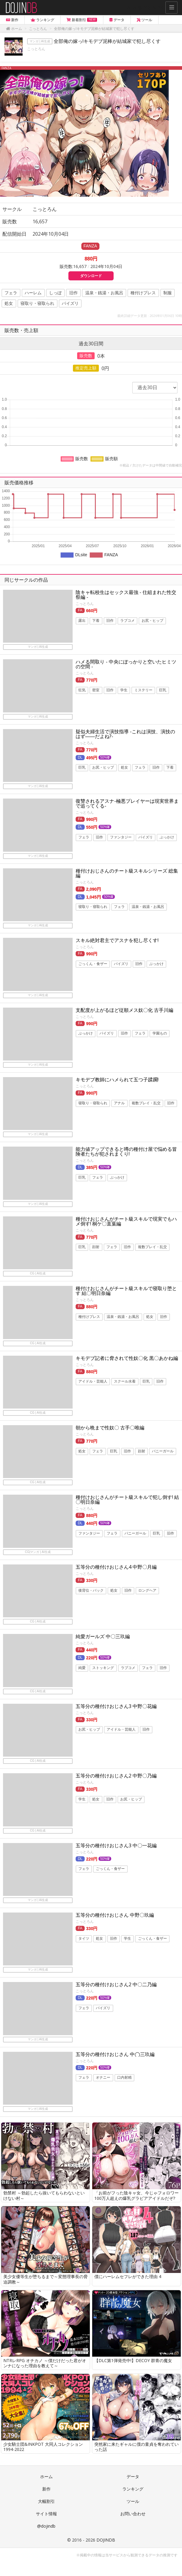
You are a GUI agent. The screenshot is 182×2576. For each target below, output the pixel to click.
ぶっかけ (167, 837)
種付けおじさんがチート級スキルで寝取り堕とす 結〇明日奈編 (126, 1290)
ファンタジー (121, 837)
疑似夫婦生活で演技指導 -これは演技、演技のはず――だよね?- (125, 734)
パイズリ (70, 303)
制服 (167, 292)
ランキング (132, 2489)
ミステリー (143, 690)
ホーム (46, 2476)
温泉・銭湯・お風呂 (104, 292)
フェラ (11, 292)
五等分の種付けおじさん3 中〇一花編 (116, 1845)
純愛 (82, 1668)
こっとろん (36, 48)
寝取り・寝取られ (37, 303)
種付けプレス (143, 292)
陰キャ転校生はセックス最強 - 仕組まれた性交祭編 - (126, 594)
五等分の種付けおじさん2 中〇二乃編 (116, 1984)
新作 (46, 2489)
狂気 (82, 690)
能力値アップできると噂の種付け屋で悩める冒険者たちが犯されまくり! (126, 1151)
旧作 (73, 292)
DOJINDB (105, 2540)
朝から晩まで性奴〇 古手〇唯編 (110, 1427)
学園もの (159, 1033)
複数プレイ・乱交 (146, 1103)
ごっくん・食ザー (92, 964)
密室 (95, 690)
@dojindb (46, 2526)
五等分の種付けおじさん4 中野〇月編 (116, 1567)
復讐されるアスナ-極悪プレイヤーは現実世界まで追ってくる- (127, 803)
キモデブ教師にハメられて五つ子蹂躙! (117, 1079)
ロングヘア (147, 1590)
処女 (9, 303)
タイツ (83, 1938)
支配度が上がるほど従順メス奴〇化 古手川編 (124, 1010)
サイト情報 (46, 2513)
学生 (123, 690)
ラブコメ (127, 620)
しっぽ (55, 292)
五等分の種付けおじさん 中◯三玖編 (115, 2054)
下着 (95, 620)
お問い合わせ (133, 2513)
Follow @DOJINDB (142, 7)
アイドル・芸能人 (92, 1382)
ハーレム (33, 292)
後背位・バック (91, 1590)
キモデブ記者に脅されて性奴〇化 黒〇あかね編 (127, 1358)
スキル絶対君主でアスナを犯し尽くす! (117, 940)
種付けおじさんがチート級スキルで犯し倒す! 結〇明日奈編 (127, 1499)
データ (133, 2476)
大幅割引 (46, 2501)
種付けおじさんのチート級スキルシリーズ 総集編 (127, 873)
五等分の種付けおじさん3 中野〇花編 (116, 1706)
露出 (82, 620)
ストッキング (103, 1668)
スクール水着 (125, 1382)
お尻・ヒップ (152, 620)
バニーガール (163, 1451)
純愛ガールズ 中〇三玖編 (103, 1636)
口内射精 (124, 2078)
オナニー (103, 2078)
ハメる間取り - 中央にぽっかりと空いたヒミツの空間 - (126, 664)
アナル (119, 1103)
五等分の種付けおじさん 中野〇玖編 (115, 1915)
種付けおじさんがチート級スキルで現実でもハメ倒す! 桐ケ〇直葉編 (126, 1221)
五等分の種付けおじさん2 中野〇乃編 (116, 1775)
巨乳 (162, 690)
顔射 (95, 1247)
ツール (133, 2501)
